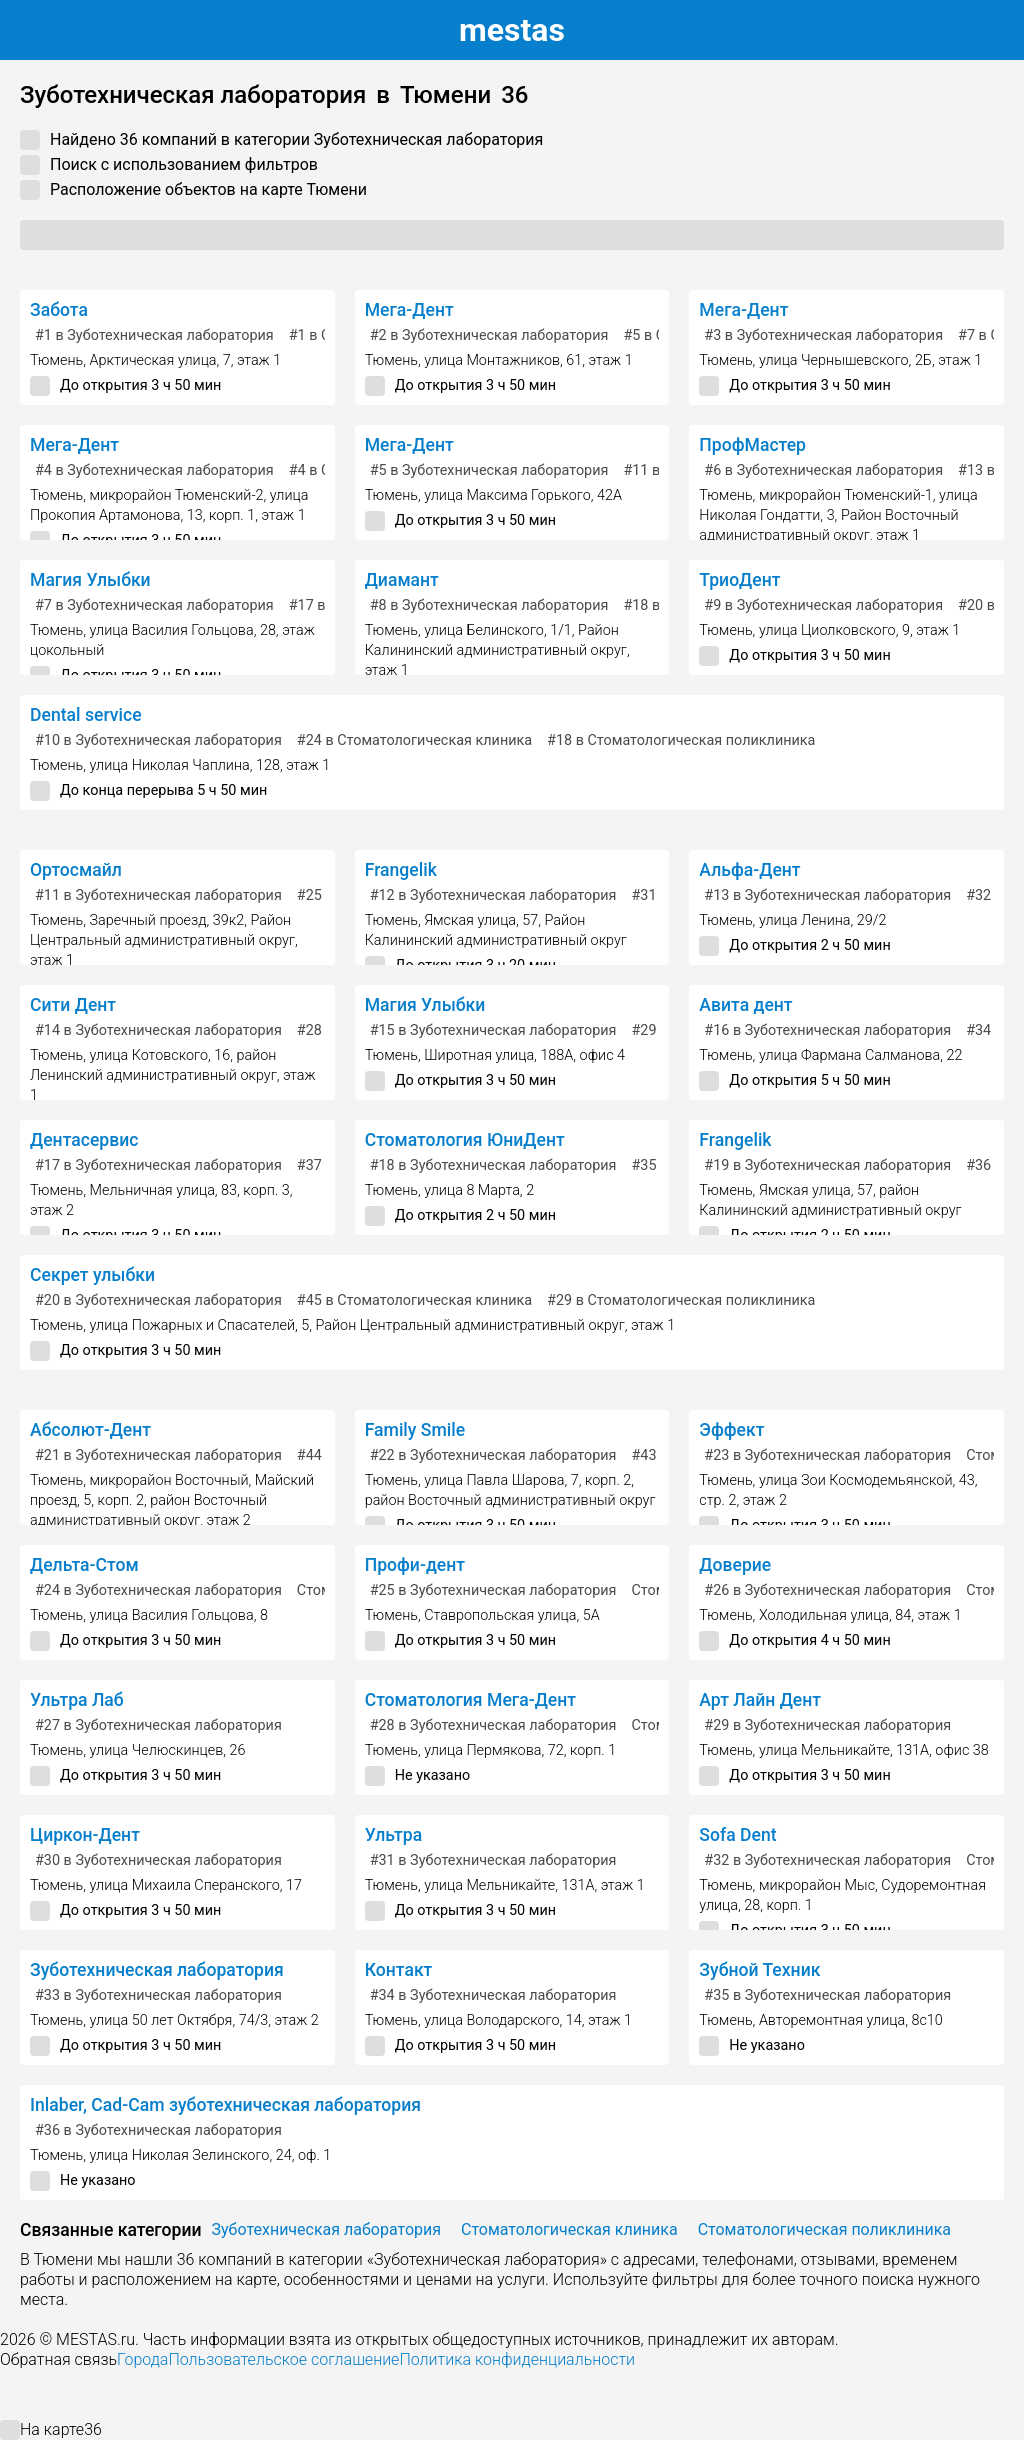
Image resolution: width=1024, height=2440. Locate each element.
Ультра (394, 1835)
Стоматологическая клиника (569, 2229)
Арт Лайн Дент (760, 1700)
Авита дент (745, 1005)
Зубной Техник (759, 1970)
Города (142, 2359)
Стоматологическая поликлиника (824, 2229)
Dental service (86, 715)
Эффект (731, 1430)
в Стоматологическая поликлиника (681, 740)
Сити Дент (73, 1005)
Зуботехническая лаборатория (157, 1970)
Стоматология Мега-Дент (470, 1700)
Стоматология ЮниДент (465, 1140)
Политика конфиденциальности (517, 2359)
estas (512, 30)
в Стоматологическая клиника (414, 740)
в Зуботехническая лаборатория (154, 335)
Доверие (735, 1565)
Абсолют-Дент (90, 1430)
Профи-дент (415, 1565)
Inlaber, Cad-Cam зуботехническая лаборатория (225, 2105)
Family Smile (415, 1430)
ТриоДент (739, 580)
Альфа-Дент (749, 870)
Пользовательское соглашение (283, 2359)
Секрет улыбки (92, 1275)
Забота (59, 310)
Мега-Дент (409, 310)
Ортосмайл (76, 870)
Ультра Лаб (77, 1700)
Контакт (399, 1970)
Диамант (402, 580)
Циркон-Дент (85, 1835)
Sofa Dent (737, 1835)
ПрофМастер (752, 445)
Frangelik (401, 870)
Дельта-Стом (84, 1565)
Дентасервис (84, 1140)
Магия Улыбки (90, 580)
